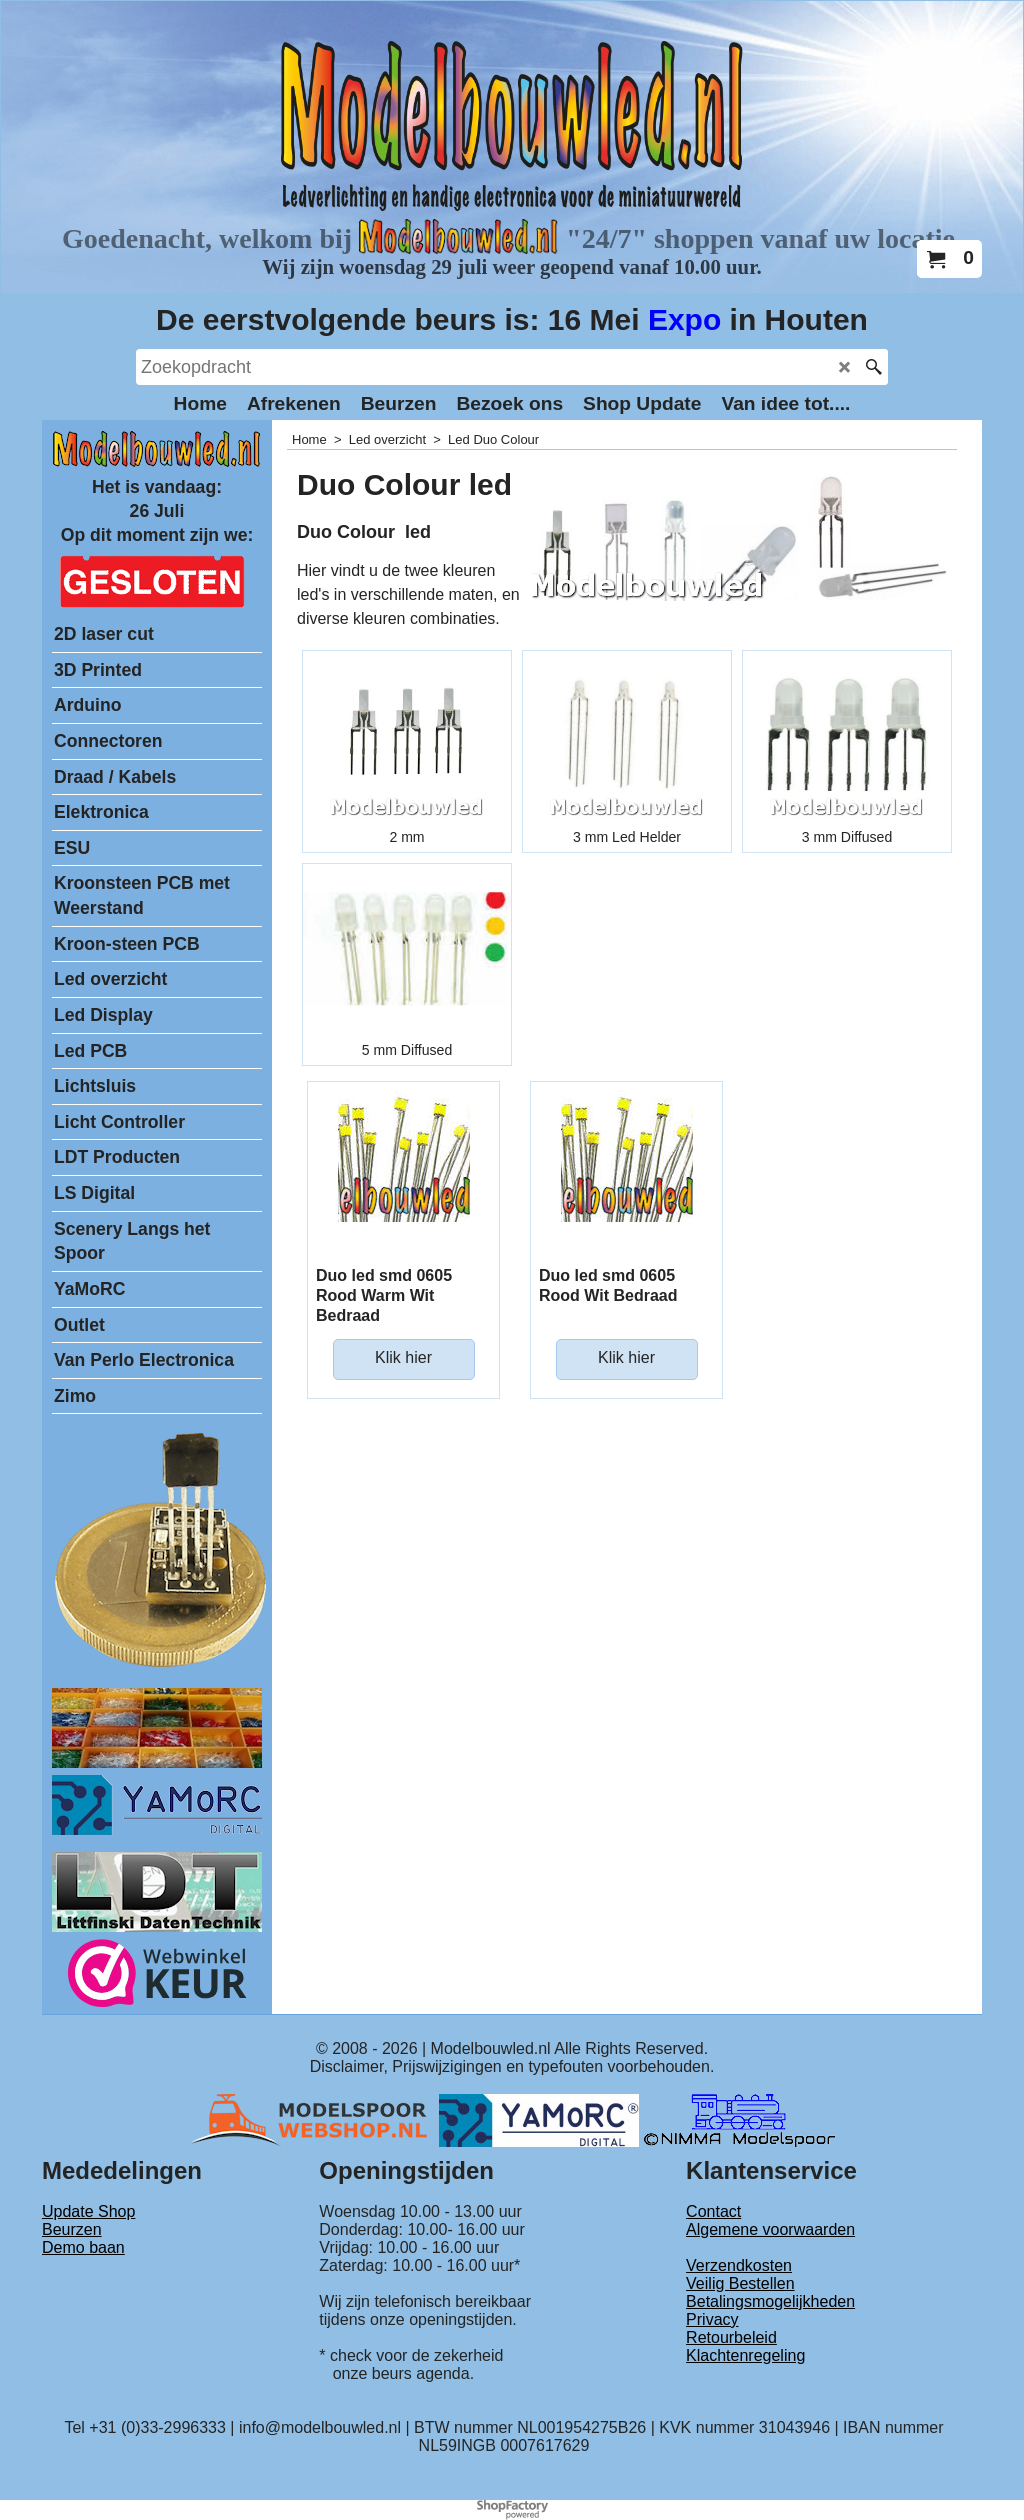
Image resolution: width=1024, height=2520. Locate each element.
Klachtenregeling (745, 2355)
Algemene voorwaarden (770, 2229)
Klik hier (403, 1357)
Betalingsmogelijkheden (770, 2301)
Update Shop (88, 2211)
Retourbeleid (731, 2337)
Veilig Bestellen (740, 2283)
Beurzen (72, 2229)
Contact (713, 2211)
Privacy (712, 2319)
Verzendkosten (739, 2265)
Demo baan (83, 2247)
